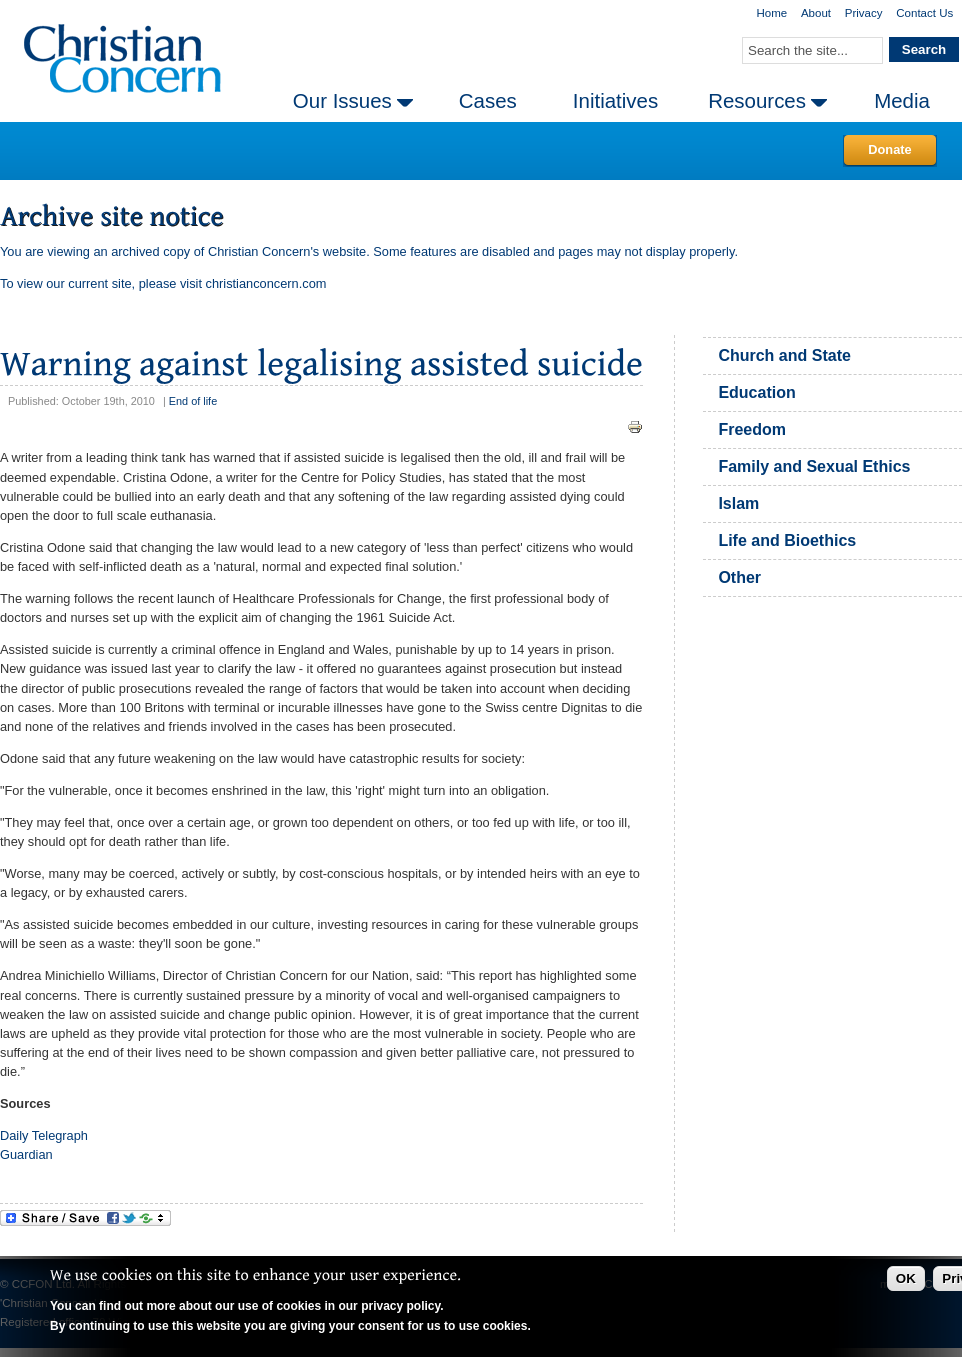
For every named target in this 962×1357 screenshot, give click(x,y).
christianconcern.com (266, 283)
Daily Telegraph (44, 1135)
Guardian (26, 1154)
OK (906, 1278)
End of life (193, 401)
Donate (889, 149)
